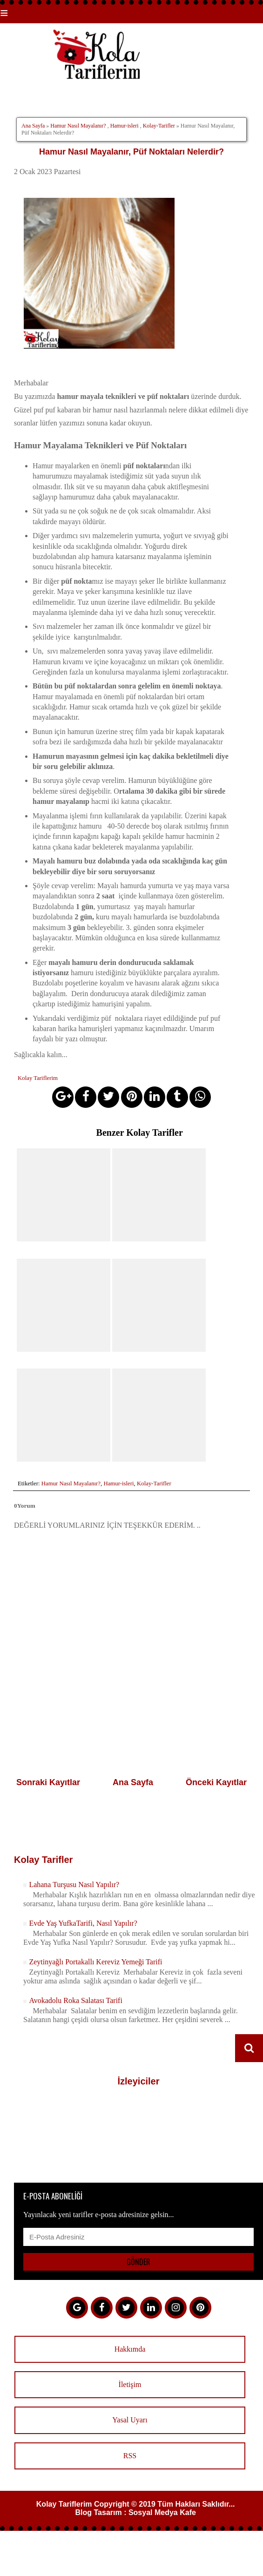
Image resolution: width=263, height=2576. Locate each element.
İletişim (130, 2383)
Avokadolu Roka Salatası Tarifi (75, 1999)
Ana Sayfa (33, 125)
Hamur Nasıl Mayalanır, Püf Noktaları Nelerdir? (131, 151)
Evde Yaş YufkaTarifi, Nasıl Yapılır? (83, 1921)
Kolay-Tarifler (159, 125)
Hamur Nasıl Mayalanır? (78, 125)
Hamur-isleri (124, 125)
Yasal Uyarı (129, 2418)
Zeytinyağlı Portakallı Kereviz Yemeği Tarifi (95, 1960)
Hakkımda (130, 2347)
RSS (129, 2454)
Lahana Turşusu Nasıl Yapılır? (74, 1883)
